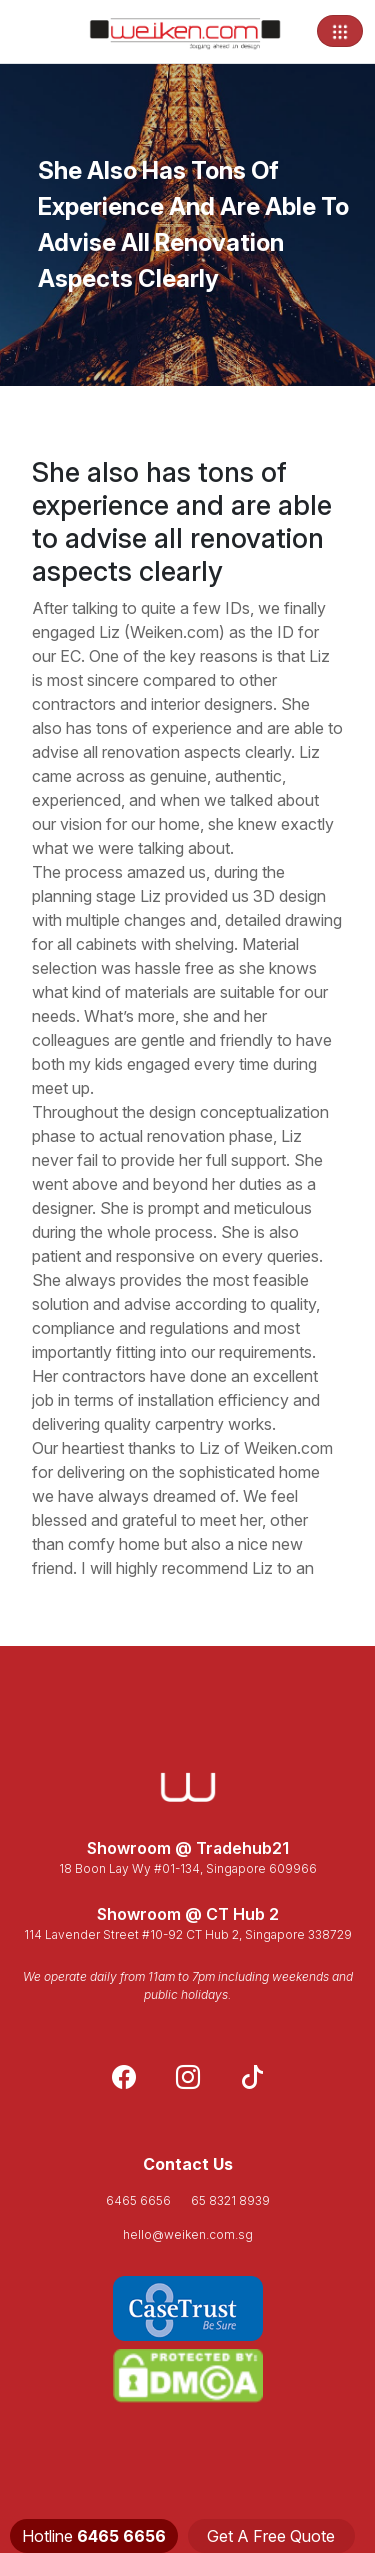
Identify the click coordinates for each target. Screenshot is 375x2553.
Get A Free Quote (271, 2536)
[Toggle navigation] (340, 31)
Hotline (94, 2536)
